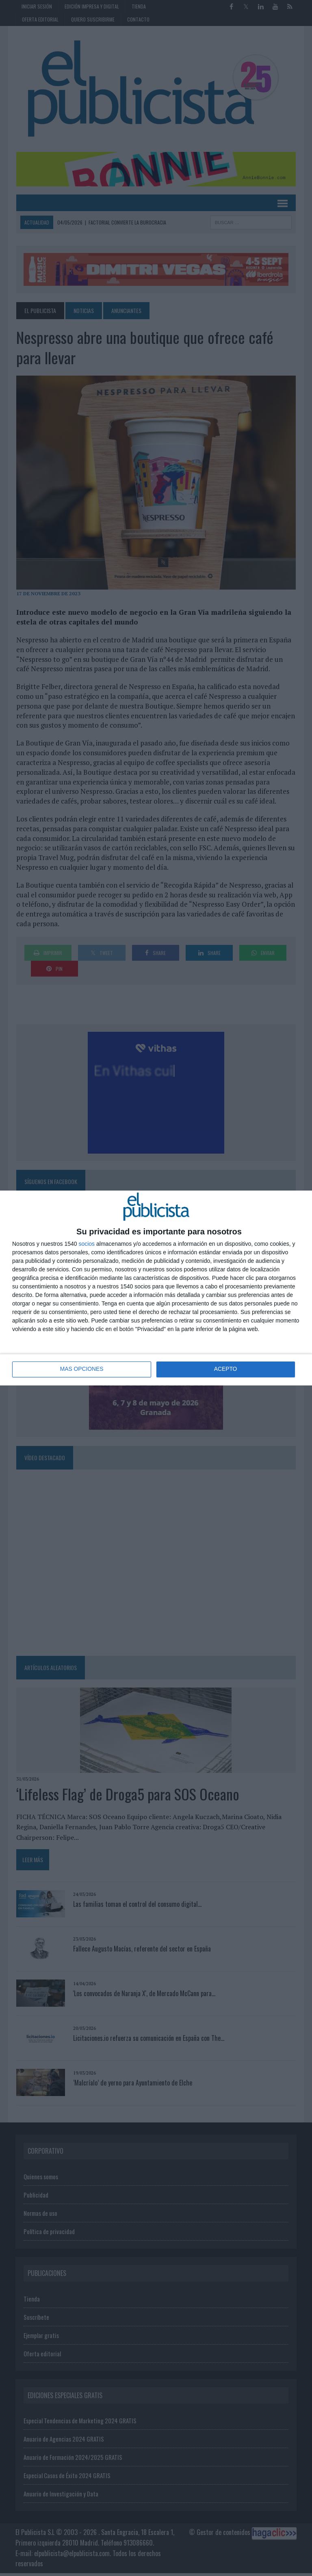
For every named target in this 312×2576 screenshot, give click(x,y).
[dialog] (156, 1288)
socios (86, 1244)
